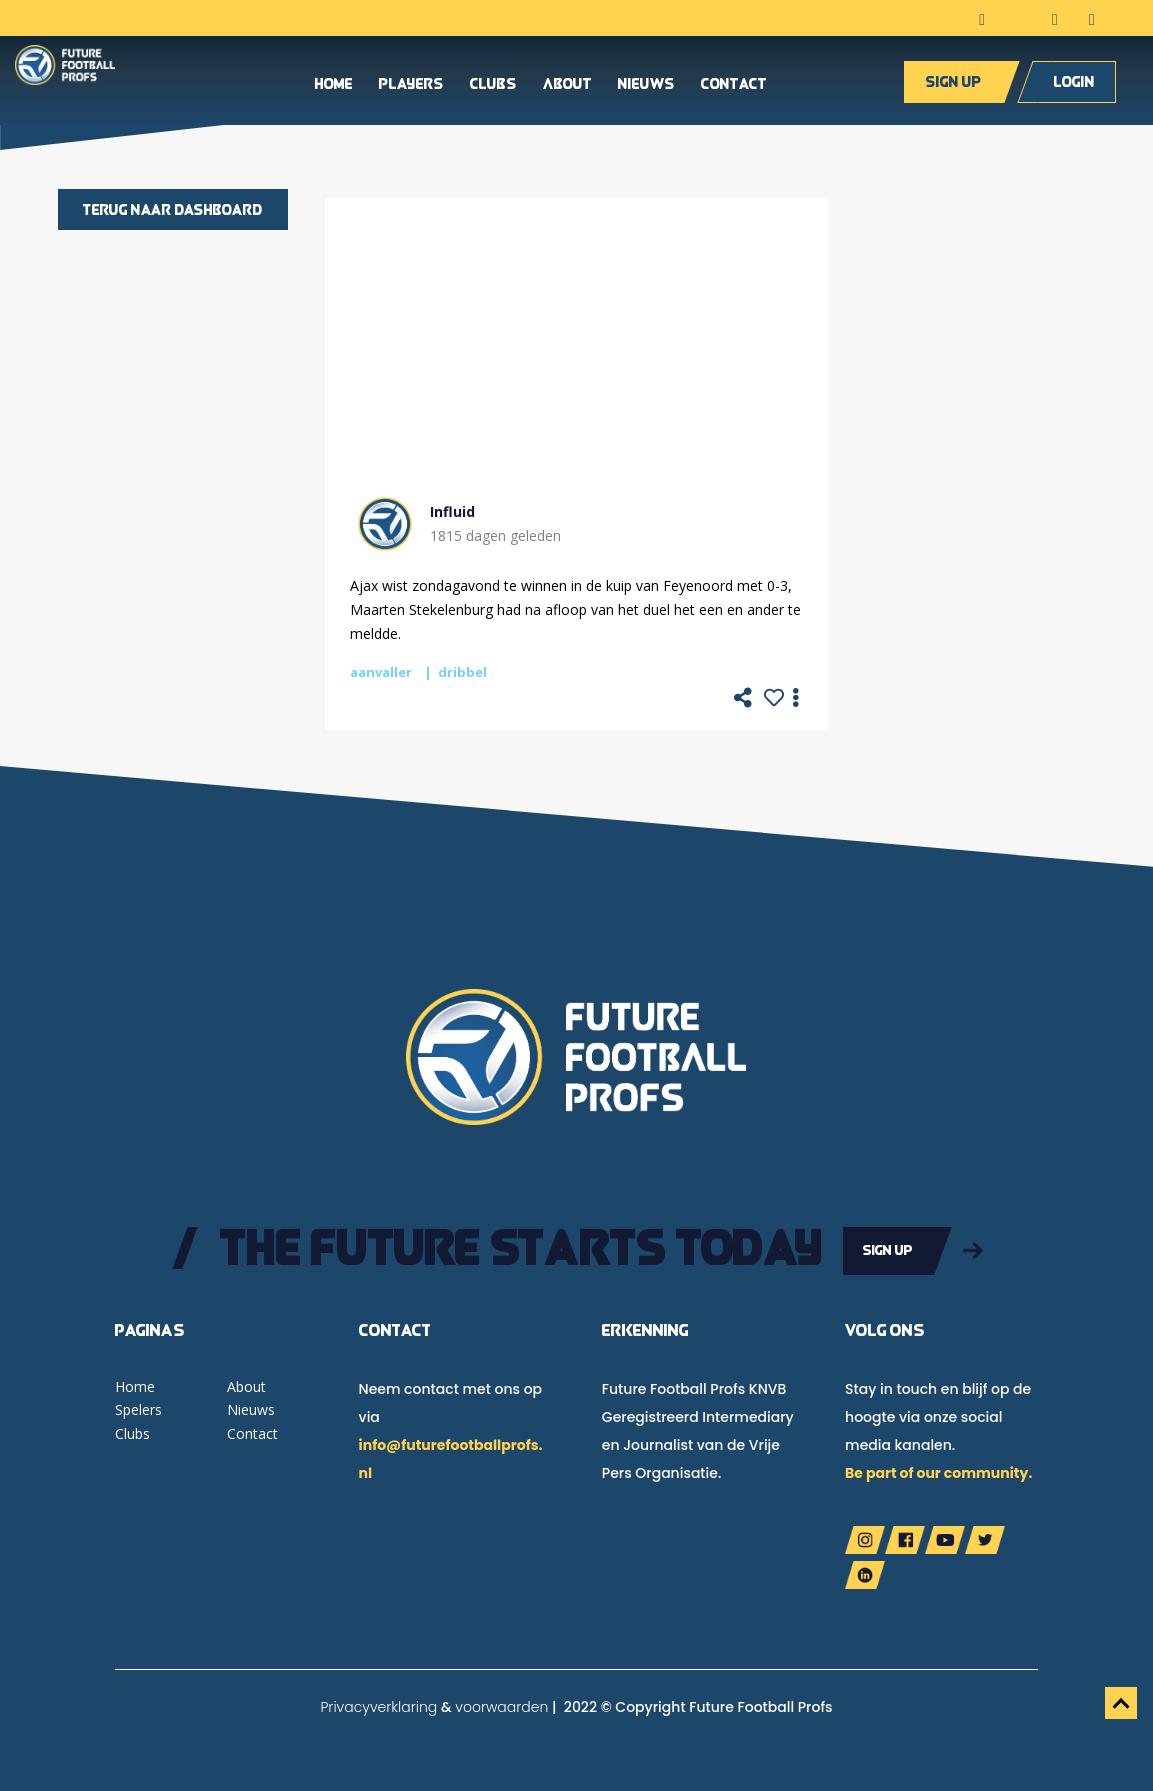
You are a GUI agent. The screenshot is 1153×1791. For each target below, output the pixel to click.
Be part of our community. (938, 1469)
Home (334, 89)
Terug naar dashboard (173, 209)
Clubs (493, 89)
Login (1074, 85)
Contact (734, 89)
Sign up (953, 85)
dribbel (462, 672)
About (567, 89)
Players (411, 89)
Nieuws (646, 89)
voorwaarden (501, 1703)
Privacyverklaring (378, 1703)
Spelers (138, 1406)
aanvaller (381, 672)
